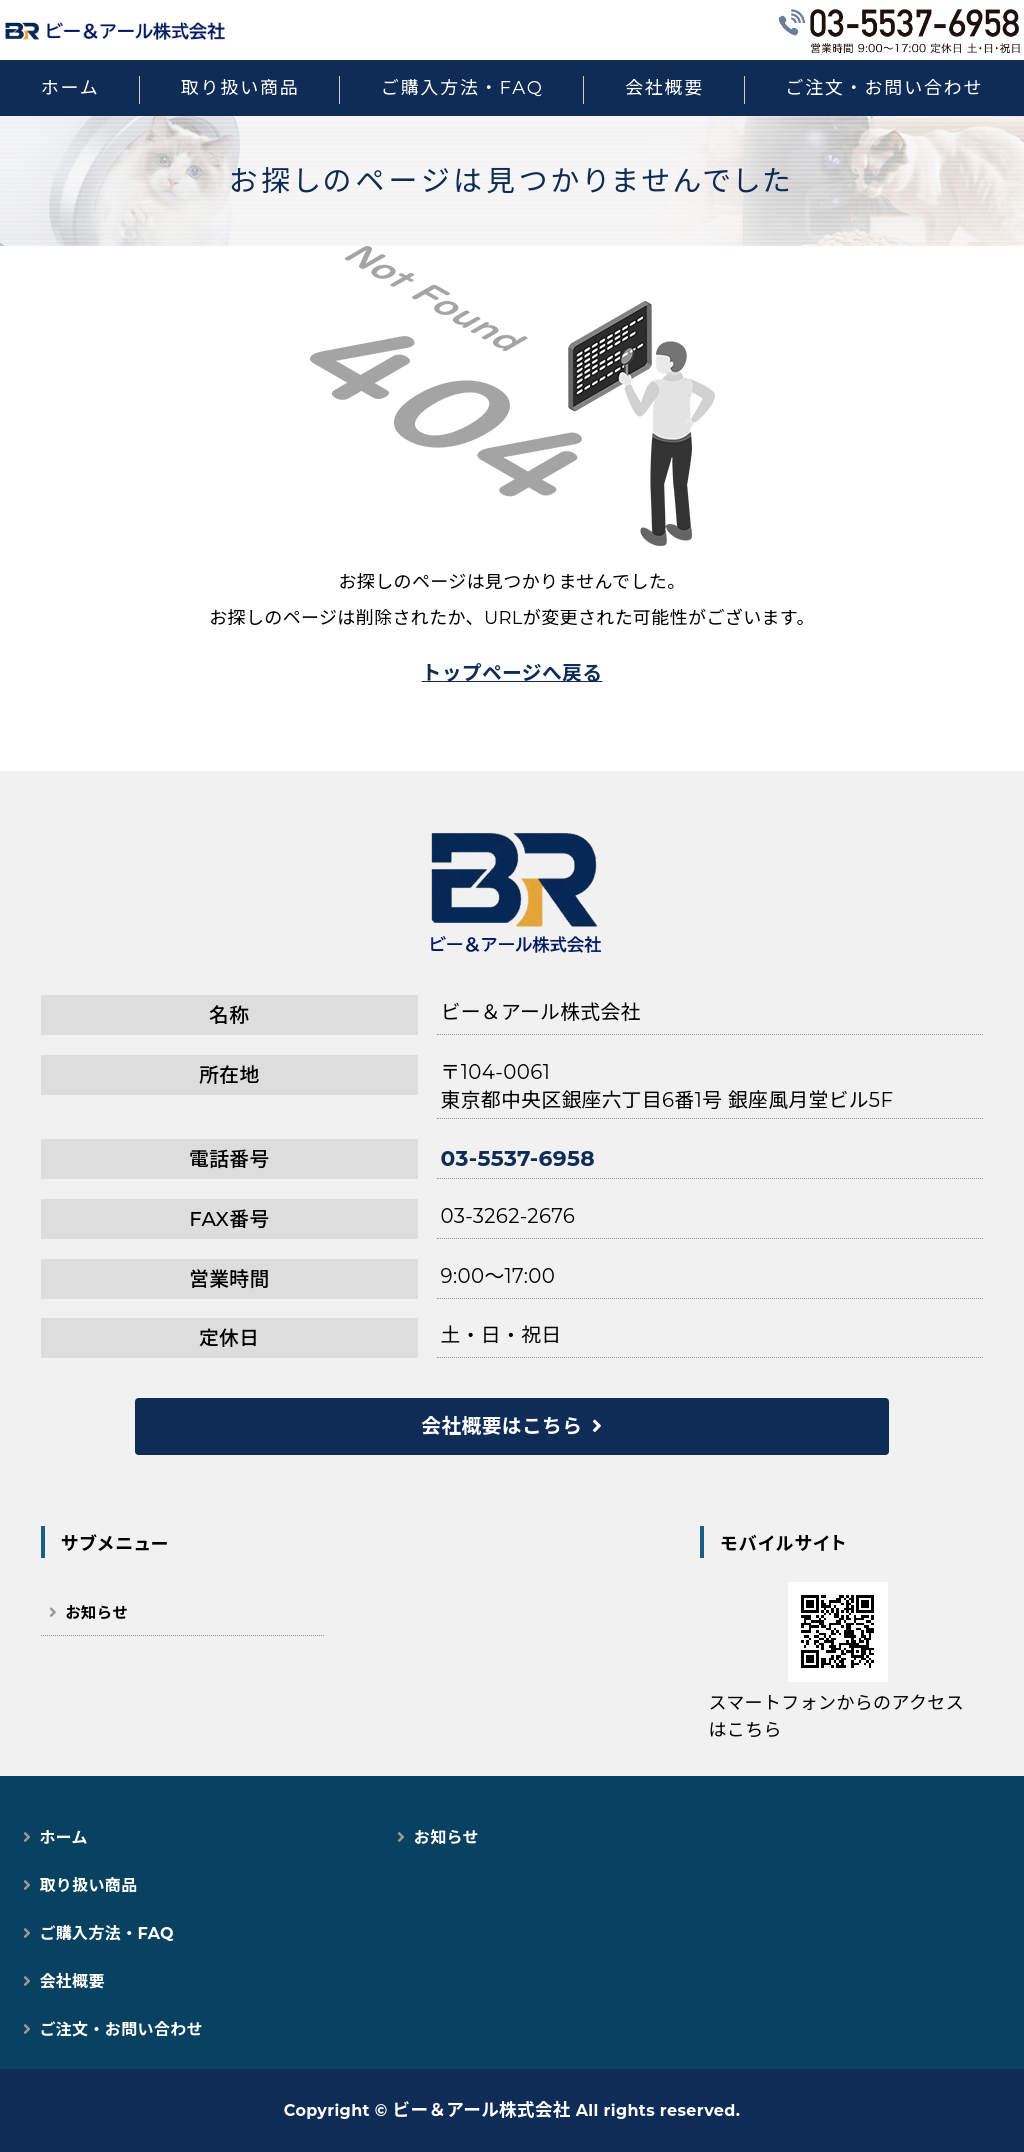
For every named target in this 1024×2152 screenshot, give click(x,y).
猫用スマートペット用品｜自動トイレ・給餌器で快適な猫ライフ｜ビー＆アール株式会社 (115, 30)
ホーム (70, 88)
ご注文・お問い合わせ (884, 88)
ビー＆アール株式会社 (482, 2109)
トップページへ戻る (512, 673)
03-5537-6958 (518, 1158)
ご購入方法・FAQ (462, 88)
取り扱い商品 (240, 88)
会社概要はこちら (501, 1426)
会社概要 (664, 88)
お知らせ (96, 1612)
